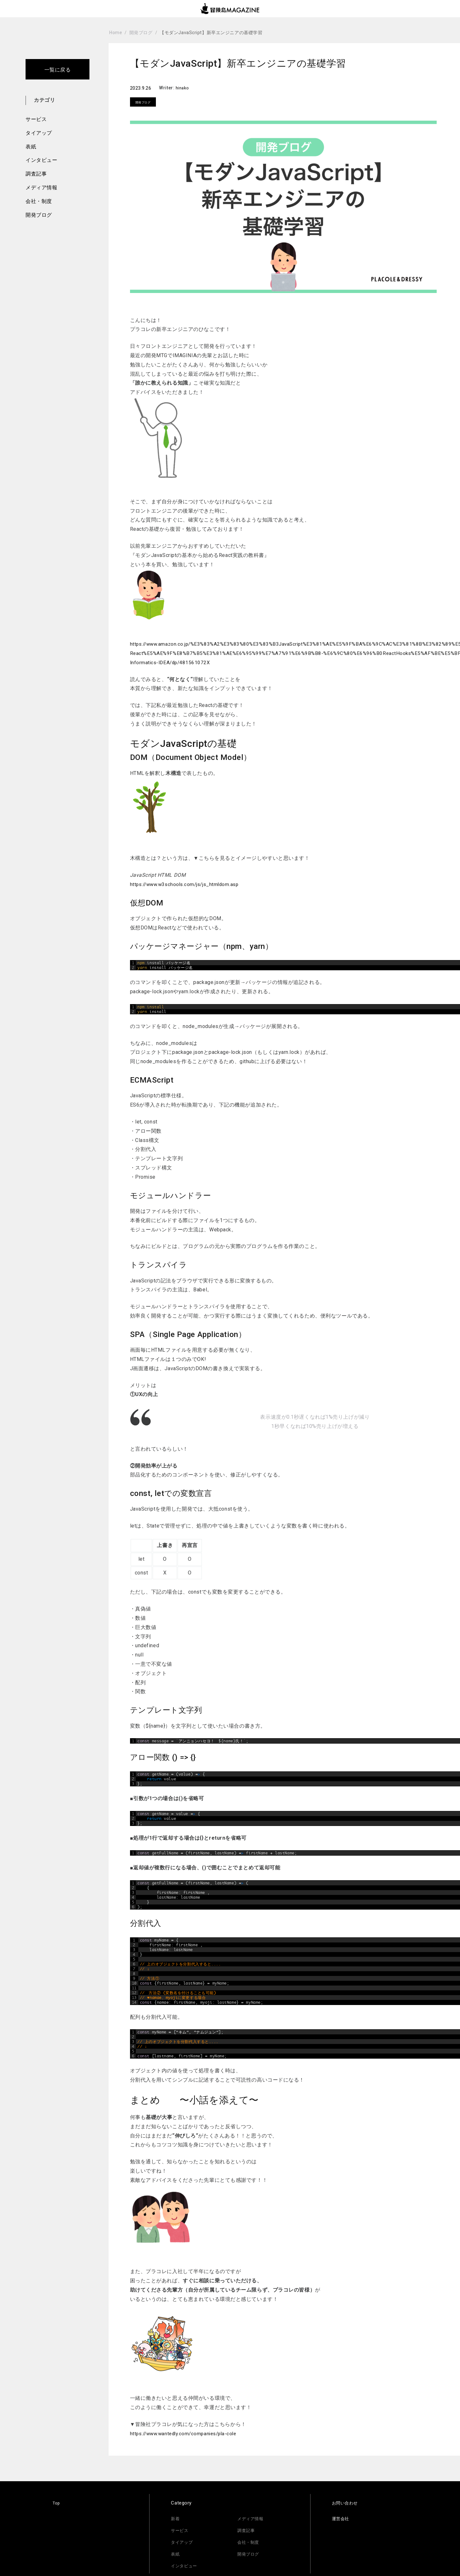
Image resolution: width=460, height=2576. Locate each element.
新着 (176, 2518)
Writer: (168, 87)
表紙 (31, 147)
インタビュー (41, 160)
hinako (184, 87)
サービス (36, 119)
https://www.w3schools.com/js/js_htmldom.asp (188, 884)
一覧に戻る (57, 69)
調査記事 (36, 174)
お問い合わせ (347, 2503)
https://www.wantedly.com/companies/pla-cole (187, 2433)
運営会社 (342, 2518)
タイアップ (39, 133)
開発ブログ (39, 215)
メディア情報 (41, 187)
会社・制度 (39, 201)
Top (57, 2503)
